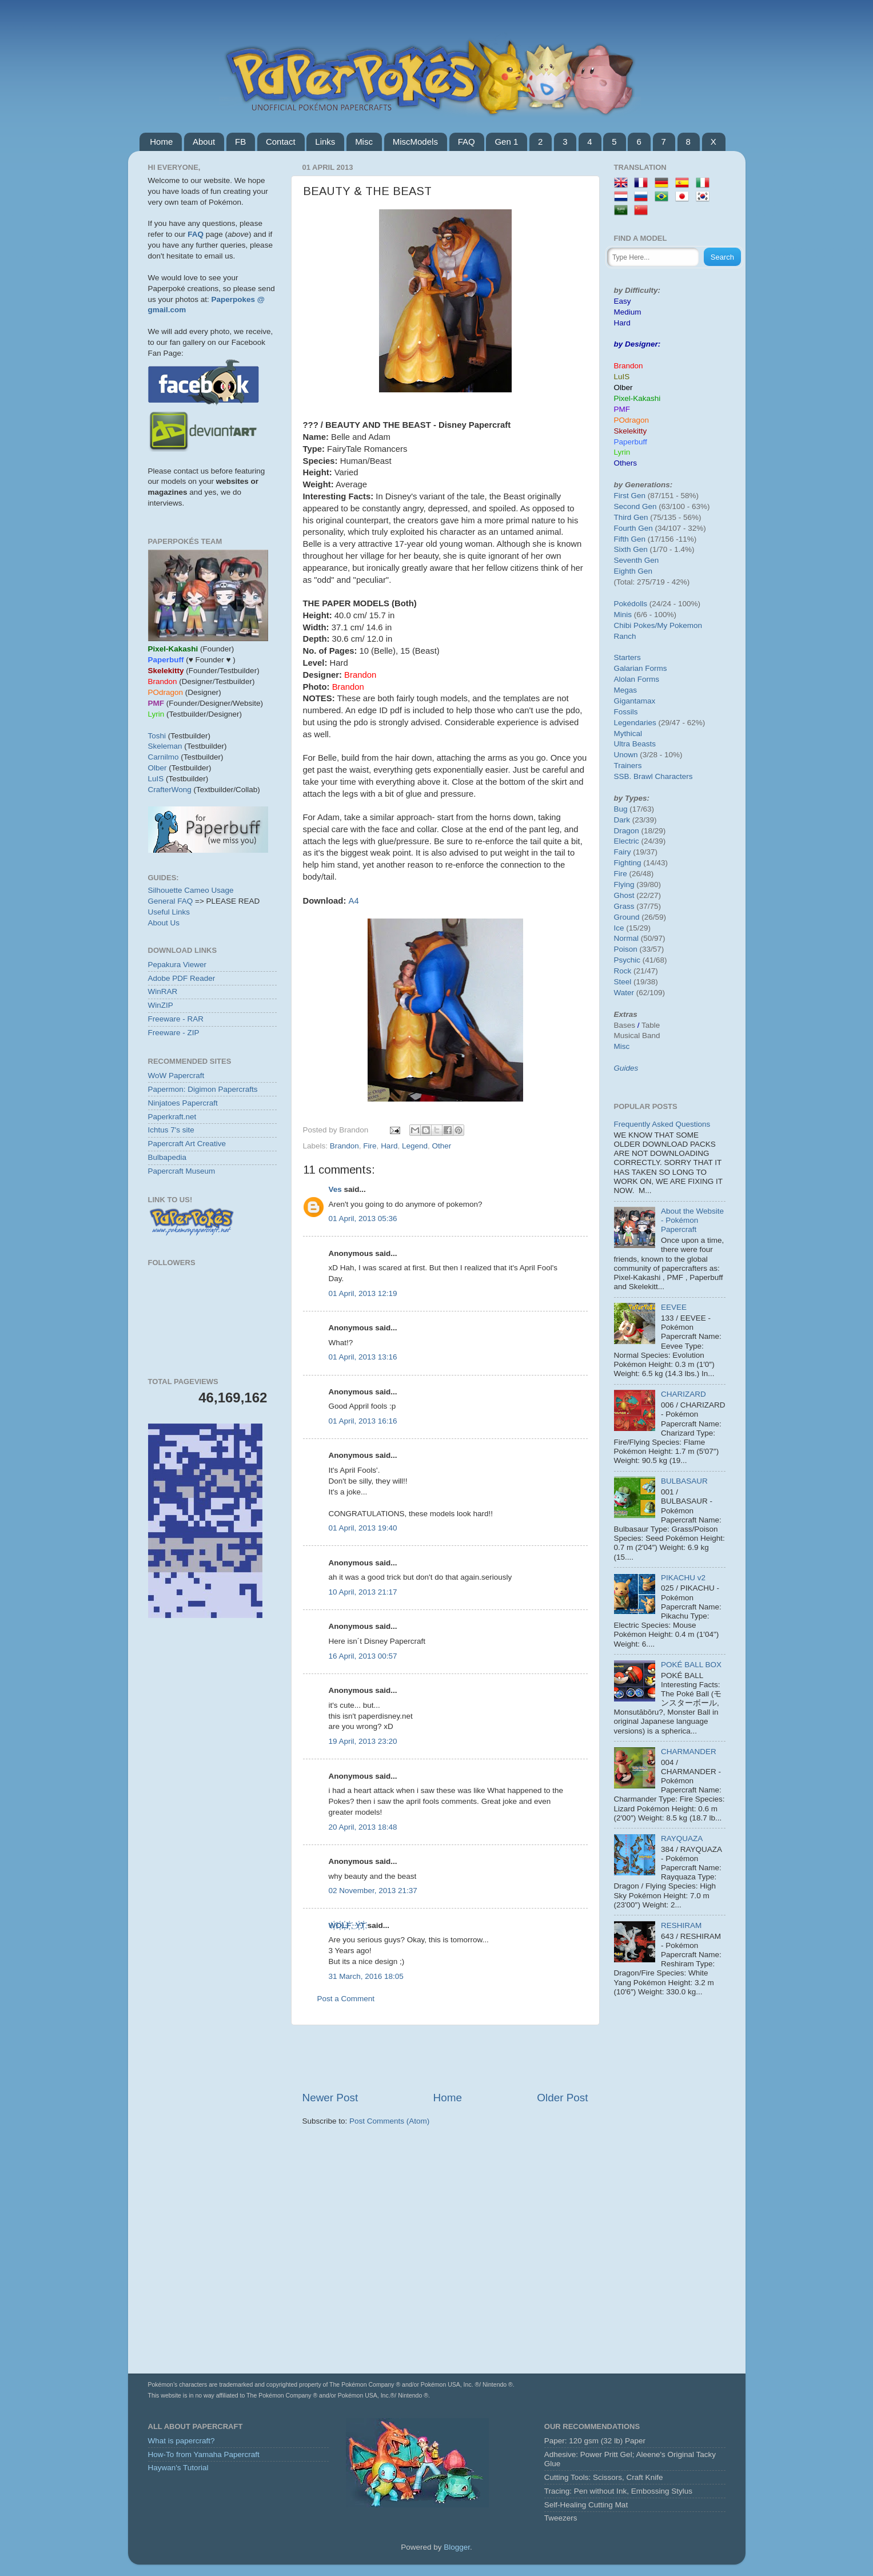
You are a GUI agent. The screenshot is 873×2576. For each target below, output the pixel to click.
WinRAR (163, 991)
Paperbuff (630, 442)
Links (325, 141)
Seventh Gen (636, 560)
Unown (626, 754)
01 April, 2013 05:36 (363, 1218)
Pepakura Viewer (177, 964)
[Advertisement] (445, 2058)
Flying (624, 884)
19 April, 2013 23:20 (363, 1741)
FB (240, 141)
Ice (619, 928)
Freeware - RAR (176, 1019)
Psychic (627, 960)
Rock (623, 971)
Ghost (624, 895)
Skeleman (165, 746)
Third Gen (631, 517)
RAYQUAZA (682, 1838)
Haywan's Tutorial (178, 2467)
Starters (627, 657)
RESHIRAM (681, 1925)
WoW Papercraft (176, 1075)
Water (624, 992)
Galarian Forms (640, 668)
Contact (281, 141)
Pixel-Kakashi (637, 398)
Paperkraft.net (172, 1116)
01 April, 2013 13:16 (363, 1357)
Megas (625, 690)
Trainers (628, 765)
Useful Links (169, 912)
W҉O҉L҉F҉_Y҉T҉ (347, 1925)
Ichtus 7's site (171, 1130)
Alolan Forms (637, 679)
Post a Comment (346, 1998)
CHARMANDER (688, 1751)
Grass (624, 906)
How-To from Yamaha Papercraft (204, 2454)
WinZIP (160, 1005)
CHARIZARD (683, 1394)
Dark (622, 820)
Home (161, 141)
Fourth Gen (633, 528)
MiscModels (415, 141)
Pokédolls (631, 603)
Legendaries (635, 722)
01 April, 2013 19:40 (363, 1528)
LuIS (156, 778)
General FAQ (170, 901)
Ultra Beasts (635, 744)
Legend (415, 1146)
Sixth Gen (631, 549)
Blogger (457, 2547)
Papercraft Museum (182, 1171)
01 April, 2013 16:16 (363, 1421)
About (204, 141)
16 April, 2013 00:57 (363, 1656)
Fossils (626, 711)
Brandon (344, 1146)
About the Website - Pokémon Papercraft (692, 1220)
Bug (621, 809)
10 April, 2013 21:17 (363, 1592)
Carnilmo (163, 757)
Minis (623, 614)
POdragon (631, 420)
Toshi (157, 736)
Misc (364, 141)
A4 (353, 900)
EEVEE (674, 1307)
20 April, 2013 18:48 (363, 1827)
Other (441, 1146)
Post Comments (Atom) (389, 2121)
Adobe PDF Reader (182, 978)
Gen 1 (506, 141)
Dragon (626, 830)
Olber (157, 768)
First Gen (630, 495)
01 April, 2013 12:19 (363, 1293)
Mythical (628, 733)
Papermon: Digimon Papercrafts (203, 1089)
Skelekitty (630, 431)
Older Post (562, 2098)
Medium (627, 312)
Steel (623, 981)
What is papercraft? (181, 2440)
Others (625, 463)
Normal (626, 938)
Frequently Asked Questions (662, 1124)
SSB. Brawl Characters (653, 776)
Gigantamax (635, 701)
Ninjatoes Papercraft (183, 1103)
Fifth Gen (630, 539)
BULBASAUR (684, 1481)
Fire (369, 1146)
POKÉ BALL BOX (691, 1664)
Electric (626, 841)
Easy (622, 301)
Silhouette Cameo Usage (191, 890)
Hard (389, 1146)
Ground (627, 917)
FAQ (466, 141)
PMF (622, 409)
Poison (625, 949)
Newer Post (330, 2098)
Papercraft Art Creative (187, 1143)
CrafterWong (170, 789)
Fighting (627, 862)
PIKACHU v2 (683, 1577)
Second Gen (635, 506)
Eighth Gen (633, 571)
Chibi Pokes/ (635, 625)
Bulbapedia (167, 1157)
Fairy (622, 852)
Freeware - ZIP (174, 1032)
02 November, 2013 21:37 (373, 1890)
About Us (164, 923)
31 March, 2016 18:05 (366, 1976)
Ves (335, 1189)
